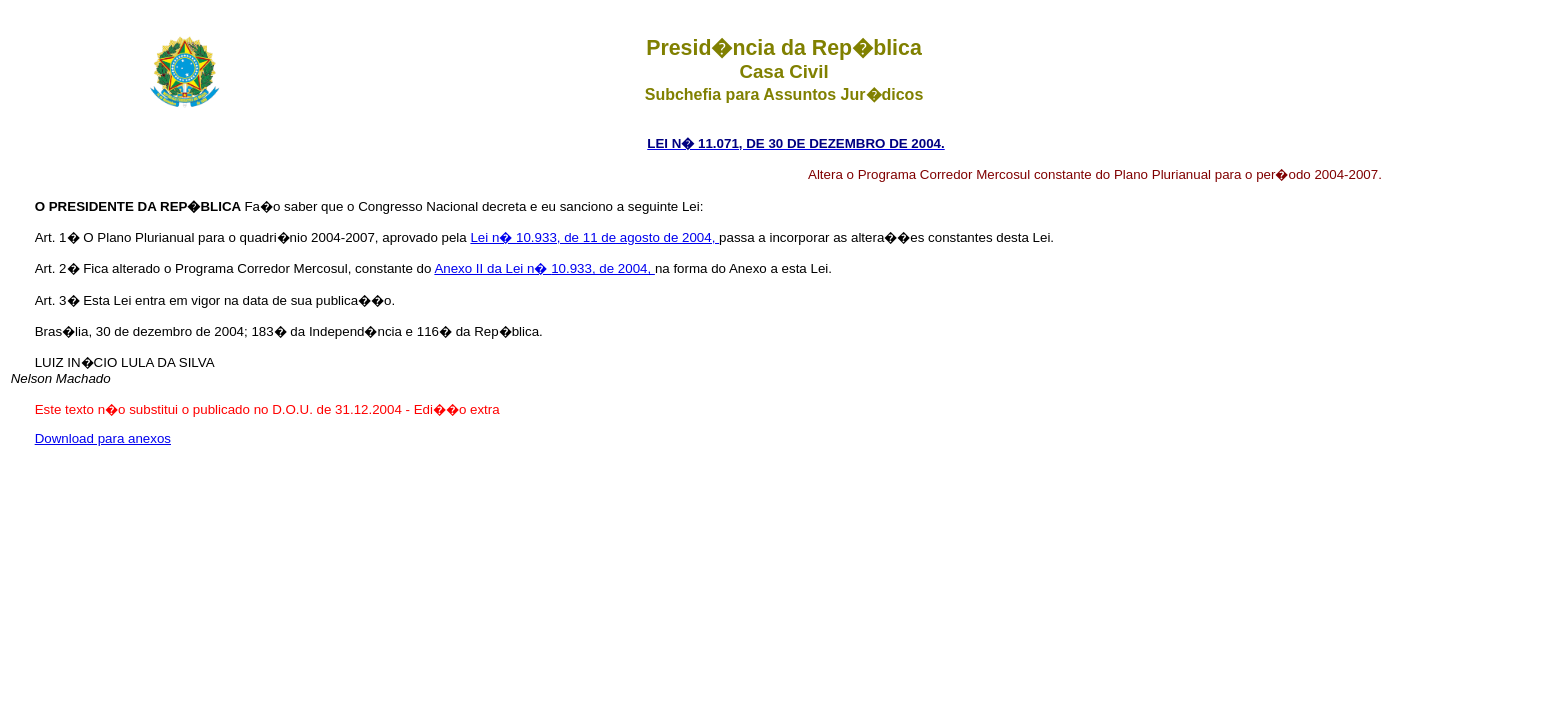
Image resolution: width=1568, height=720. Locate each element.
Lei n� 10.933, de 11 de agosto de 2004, (594, 237)
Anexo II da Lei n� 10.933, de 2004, (544, 268)
